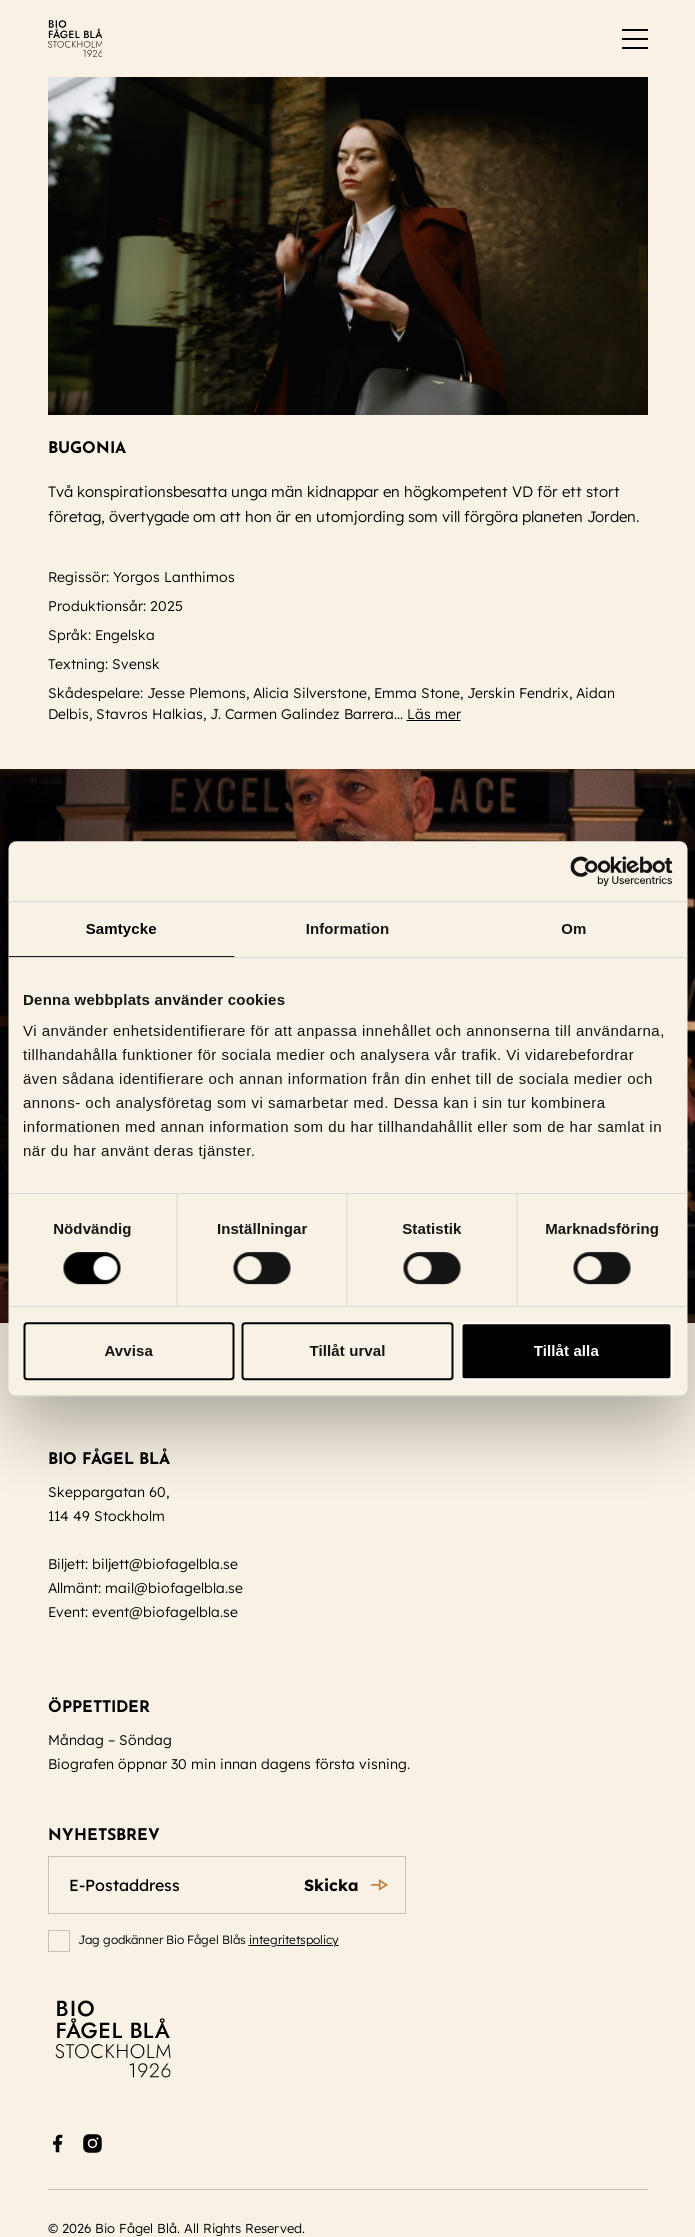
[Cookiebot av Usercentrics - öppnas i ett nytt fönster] (584, 871)
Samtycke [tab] (121, 928)
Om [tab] (573, 928)
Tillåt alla (566, 1350)
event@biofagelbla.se (165, 1612)
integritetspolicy (294, 1939)
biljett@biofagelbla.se (165, 1564)
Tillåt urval (348, 1350)
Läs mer (443, 714)
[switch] (635, 39)
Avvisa (128, 1350)
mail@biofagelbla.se (174, 1588)
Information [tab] (348, 928)
